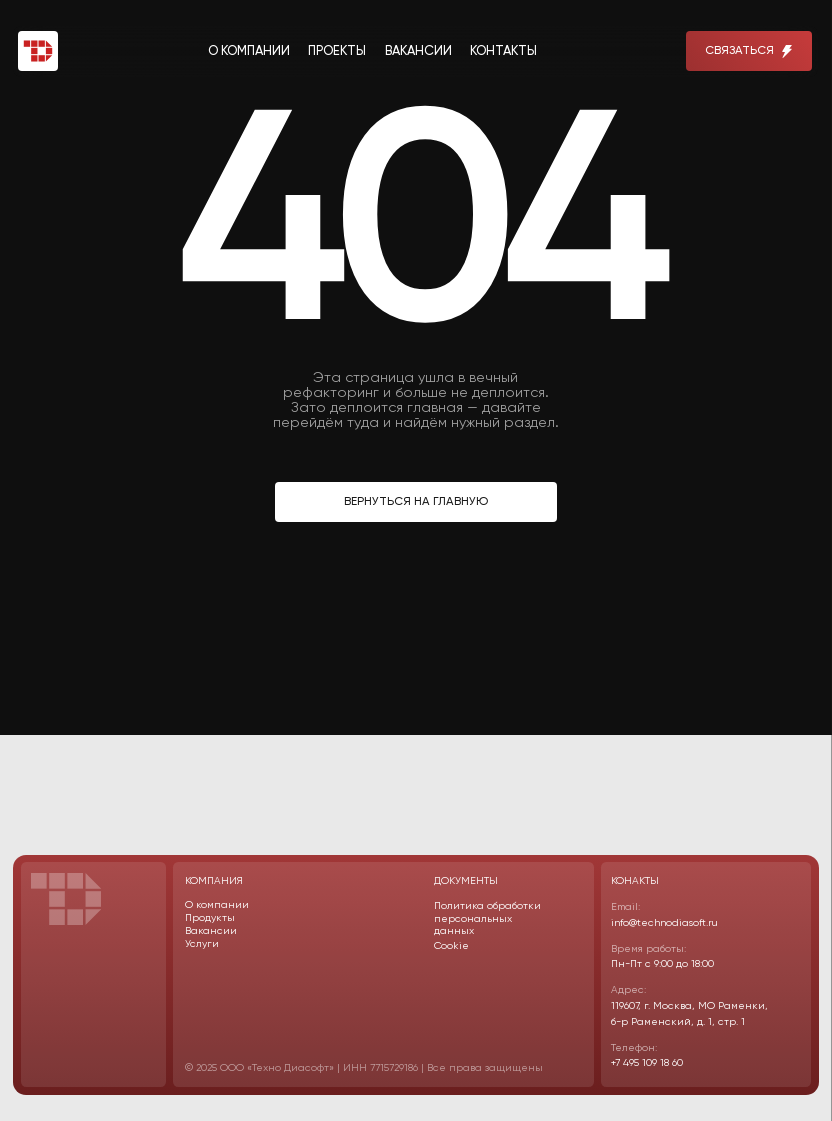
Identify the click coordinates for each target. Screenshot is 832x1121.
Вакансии (211, 931)
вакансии (418, 51)
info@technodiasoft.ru (664, 923)
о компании (249, 51)
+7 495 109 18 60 (647, 1063)
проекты (337, 51)
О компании (217, 905)
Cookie (451, 946)
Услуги (202, 944)
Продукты (210, 918)
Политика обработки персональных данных (487, 918)
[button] (749, 51)
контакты (503, 51)
